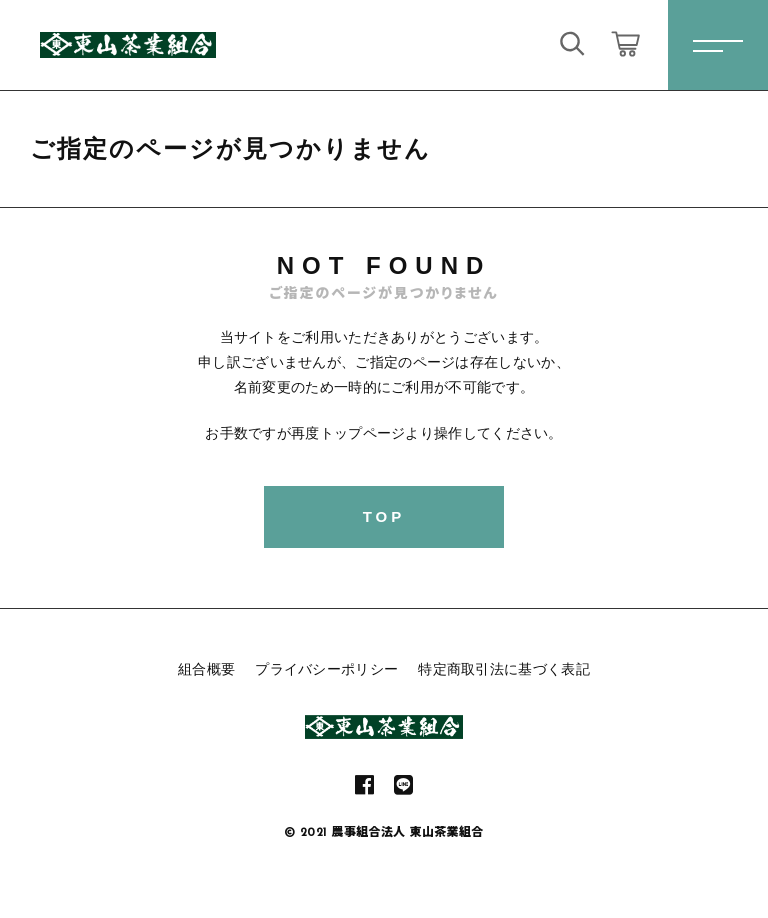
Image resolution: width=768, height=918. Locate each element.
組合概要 (206, 669)
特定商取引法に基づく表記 (504, 669)
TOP (384, 516)
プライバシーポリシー (326, 669)
